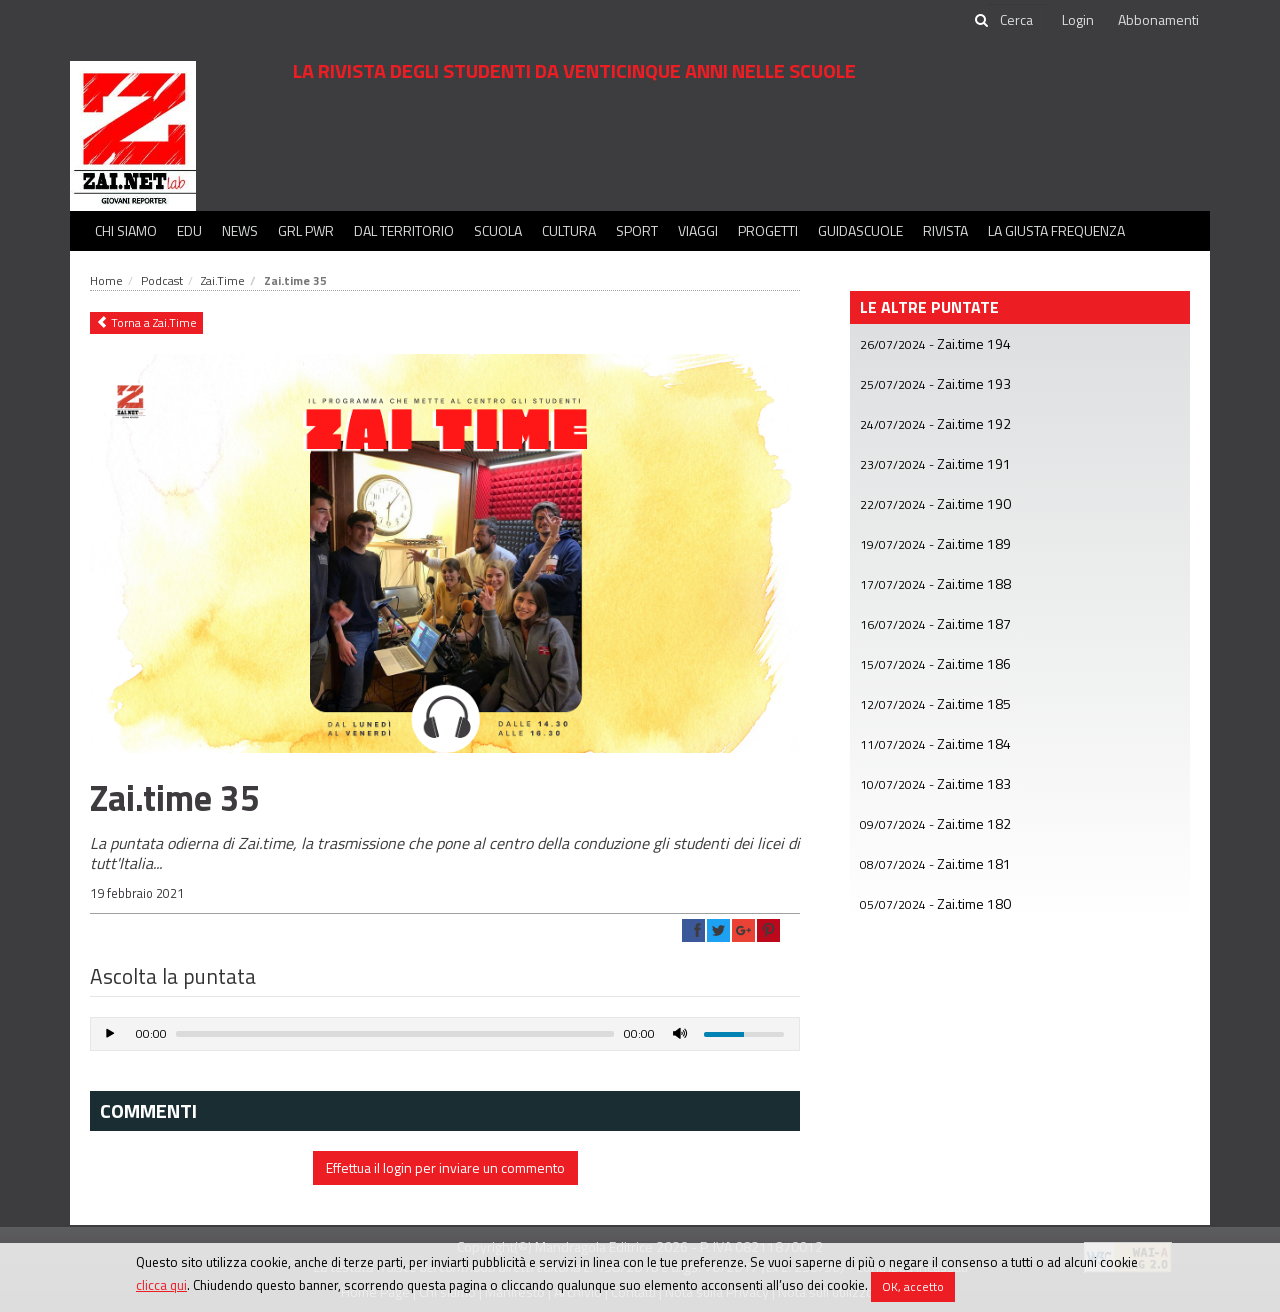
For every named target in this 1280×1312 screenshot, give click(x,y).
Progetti (768, 230)
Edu (189, 230)
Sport (637, 230)
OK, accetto (913, 1286)
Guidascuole (860, 230)
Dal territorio (404, 230)
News (240, 230)
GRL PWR (306, 230)
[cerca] (1018, 20)
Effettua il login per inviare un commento (445, 1167)
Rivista (945, 230)
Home (106, 280)
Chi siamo (126, 230)
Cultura (569, 230)
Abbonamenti (1158, 19)
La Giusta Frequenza (1056, 230)
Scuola (498, 230)
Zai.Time (223, 280)
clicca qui (161, 1285)
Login (1078, 19)
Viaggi (698, 230)
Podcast (162, 280)
